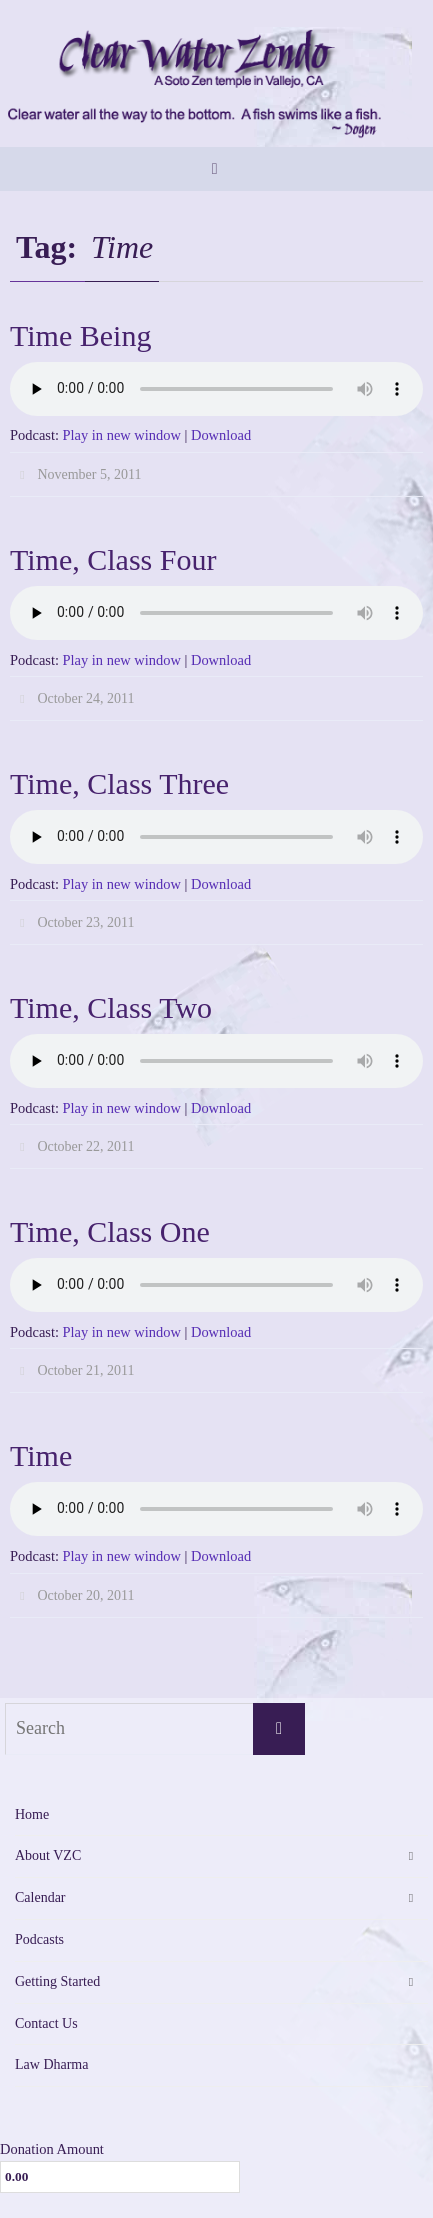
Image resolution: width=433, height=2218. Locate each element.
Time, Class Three (119, 783)
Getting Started (57, 1981)
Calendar (40, 1897)
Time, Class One (110, 1231)
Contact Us (46, 2023)
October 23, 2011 (85, 922)
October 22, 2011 (85, 1146)
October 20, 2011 (85, 1595)
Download (221, 435)
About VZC (48, 1855)
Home (32, 1814)
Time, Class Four (113, 559)
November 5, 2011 (89, 474)
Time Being (80, 335)
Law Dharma (51, 2064)
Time (41, 1455)
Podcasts (39, 1939)
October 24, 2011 (85, 698)
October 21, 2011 (85, 1370)
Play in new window (122, 435)
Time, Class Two (111, 1007)
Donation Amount (52, 2149)
